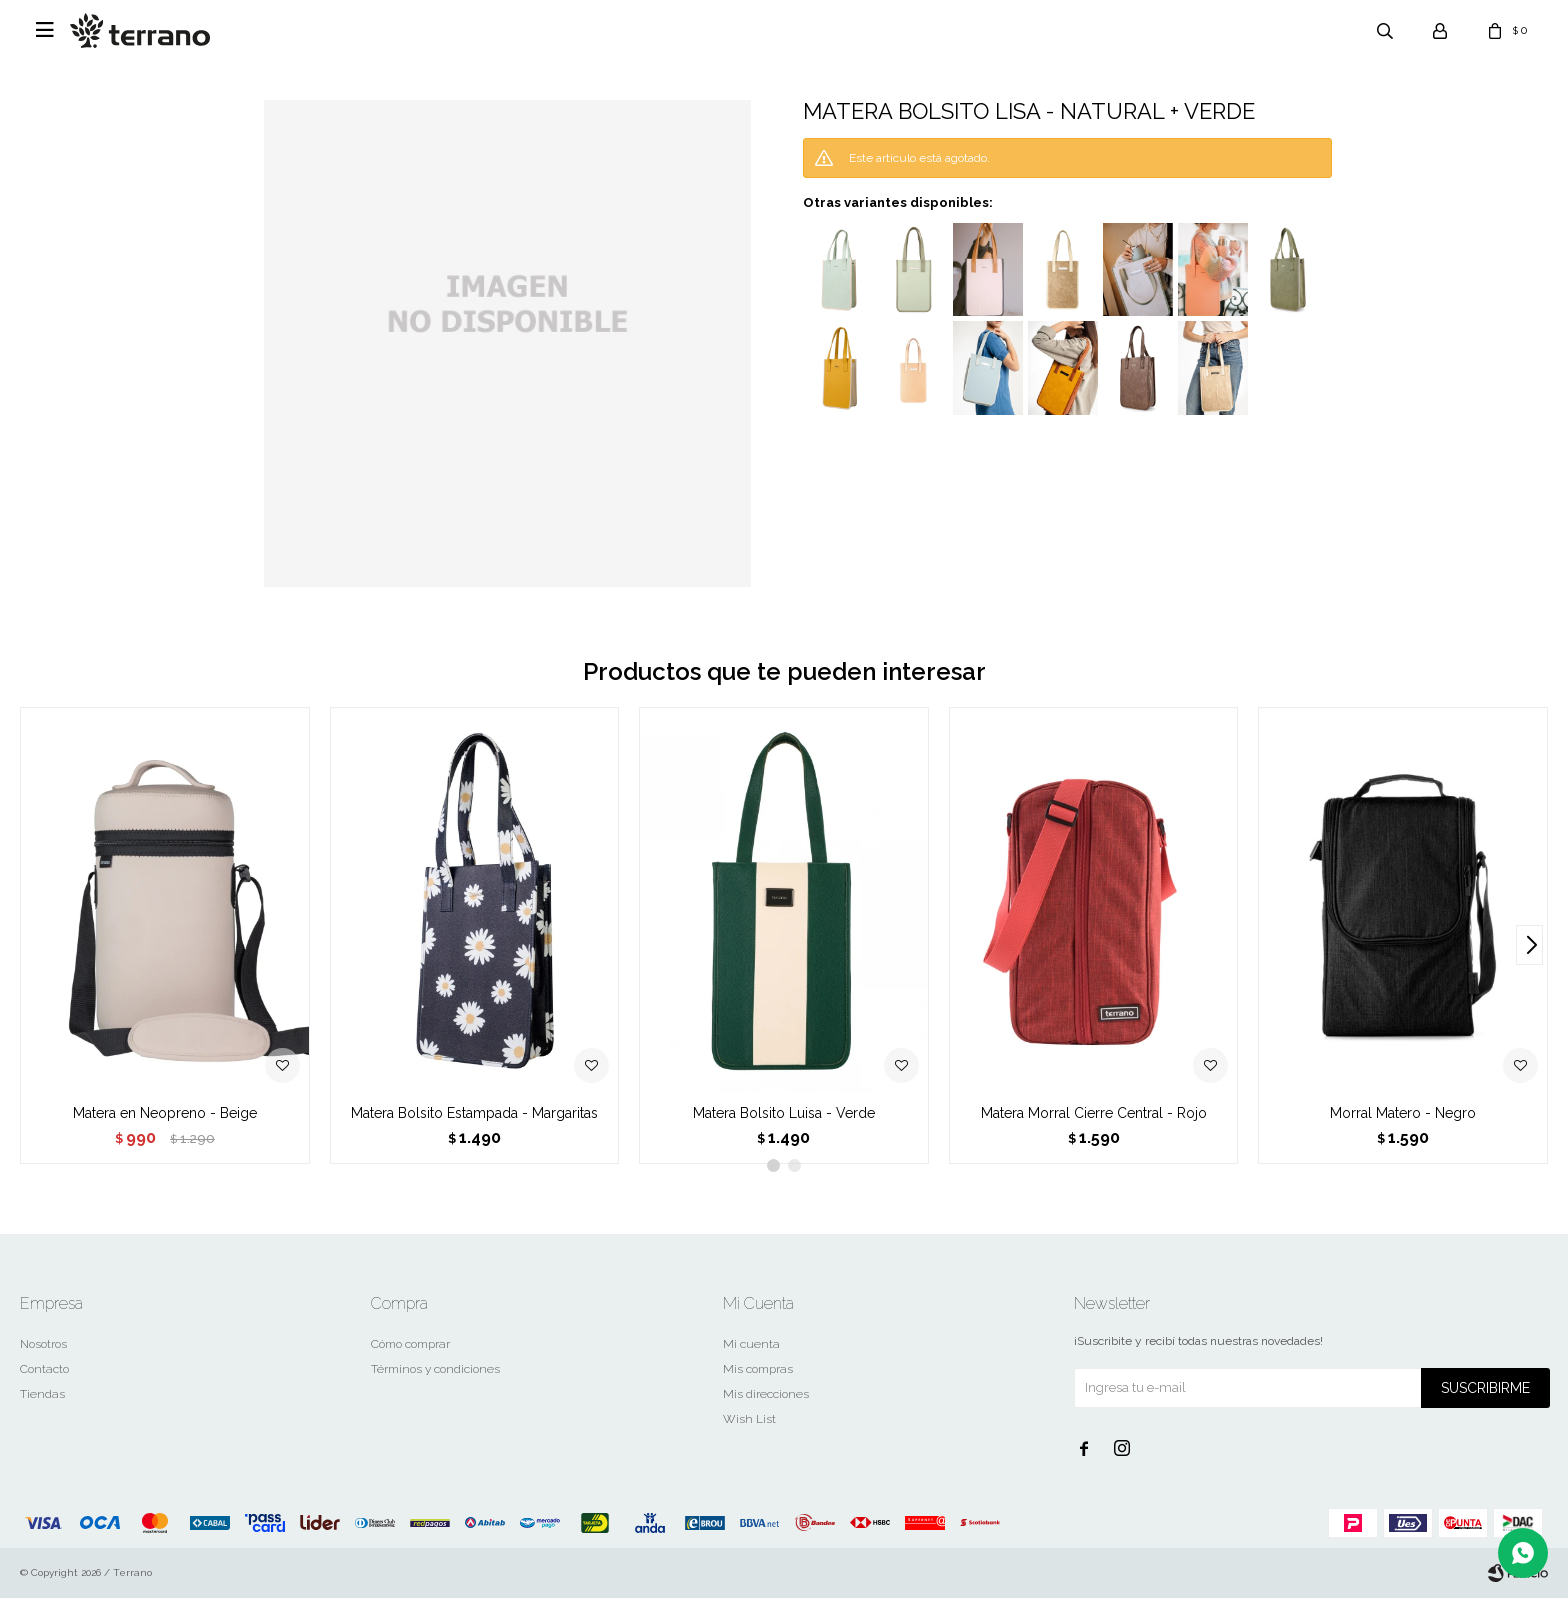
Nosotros (43, 1344)
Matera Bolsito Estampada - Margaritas (474, 1113)
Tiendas (42, 1394)
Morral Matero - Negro (1403, 1113)
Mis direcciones (766, 1394)
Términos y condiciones (435, 1369)
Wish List (749, 1419)
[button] (1529, 945)
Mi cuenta (751, 1344)
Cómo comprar (410, 1344)
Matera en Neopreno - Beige (165, 1113)
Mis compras (758, 1369)
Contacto (44, 1369)
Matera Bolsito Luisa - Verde (784, 1113)
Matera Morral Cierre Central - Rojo (1094, 1113)
